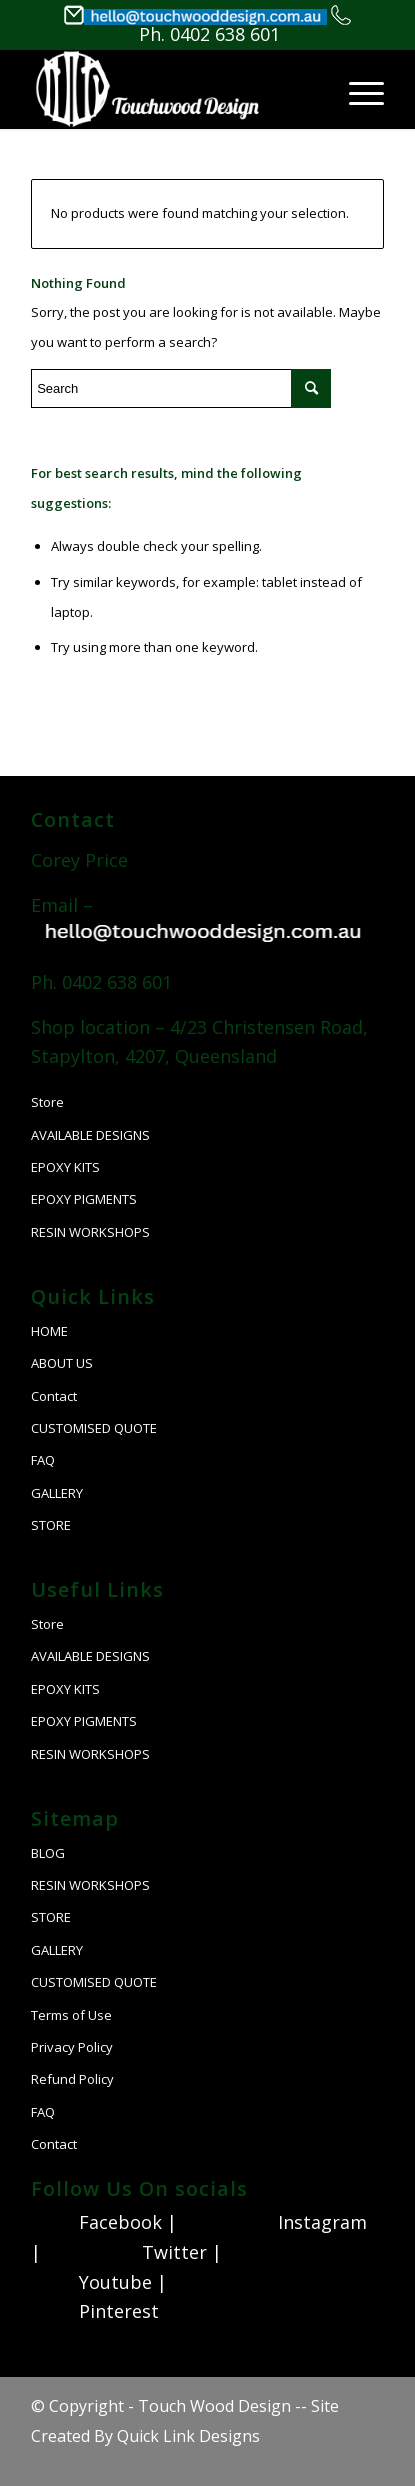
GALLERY (57, 1493)
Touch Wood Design (214, 2406)
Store (47, 1102)
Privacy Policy (72, 2047)
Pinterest (119, 2311)
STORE (51, 1525)
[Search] (274, 113)
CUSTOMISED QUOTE (94, 1428)
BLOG (48, 1853)
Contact (54, 1396)
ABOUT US (62, 1363)
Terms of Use (71, 2015)
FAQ (43, 1460)
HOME (49, 1331)
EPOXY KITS (65, 1167)
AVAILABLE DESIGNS (90, 1135)
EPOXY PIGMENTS (84, 1199)
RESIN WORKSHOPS (90, 1232)
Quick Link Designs (188, 2436)
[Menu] (356, 89)
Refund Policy (72, 2079)
